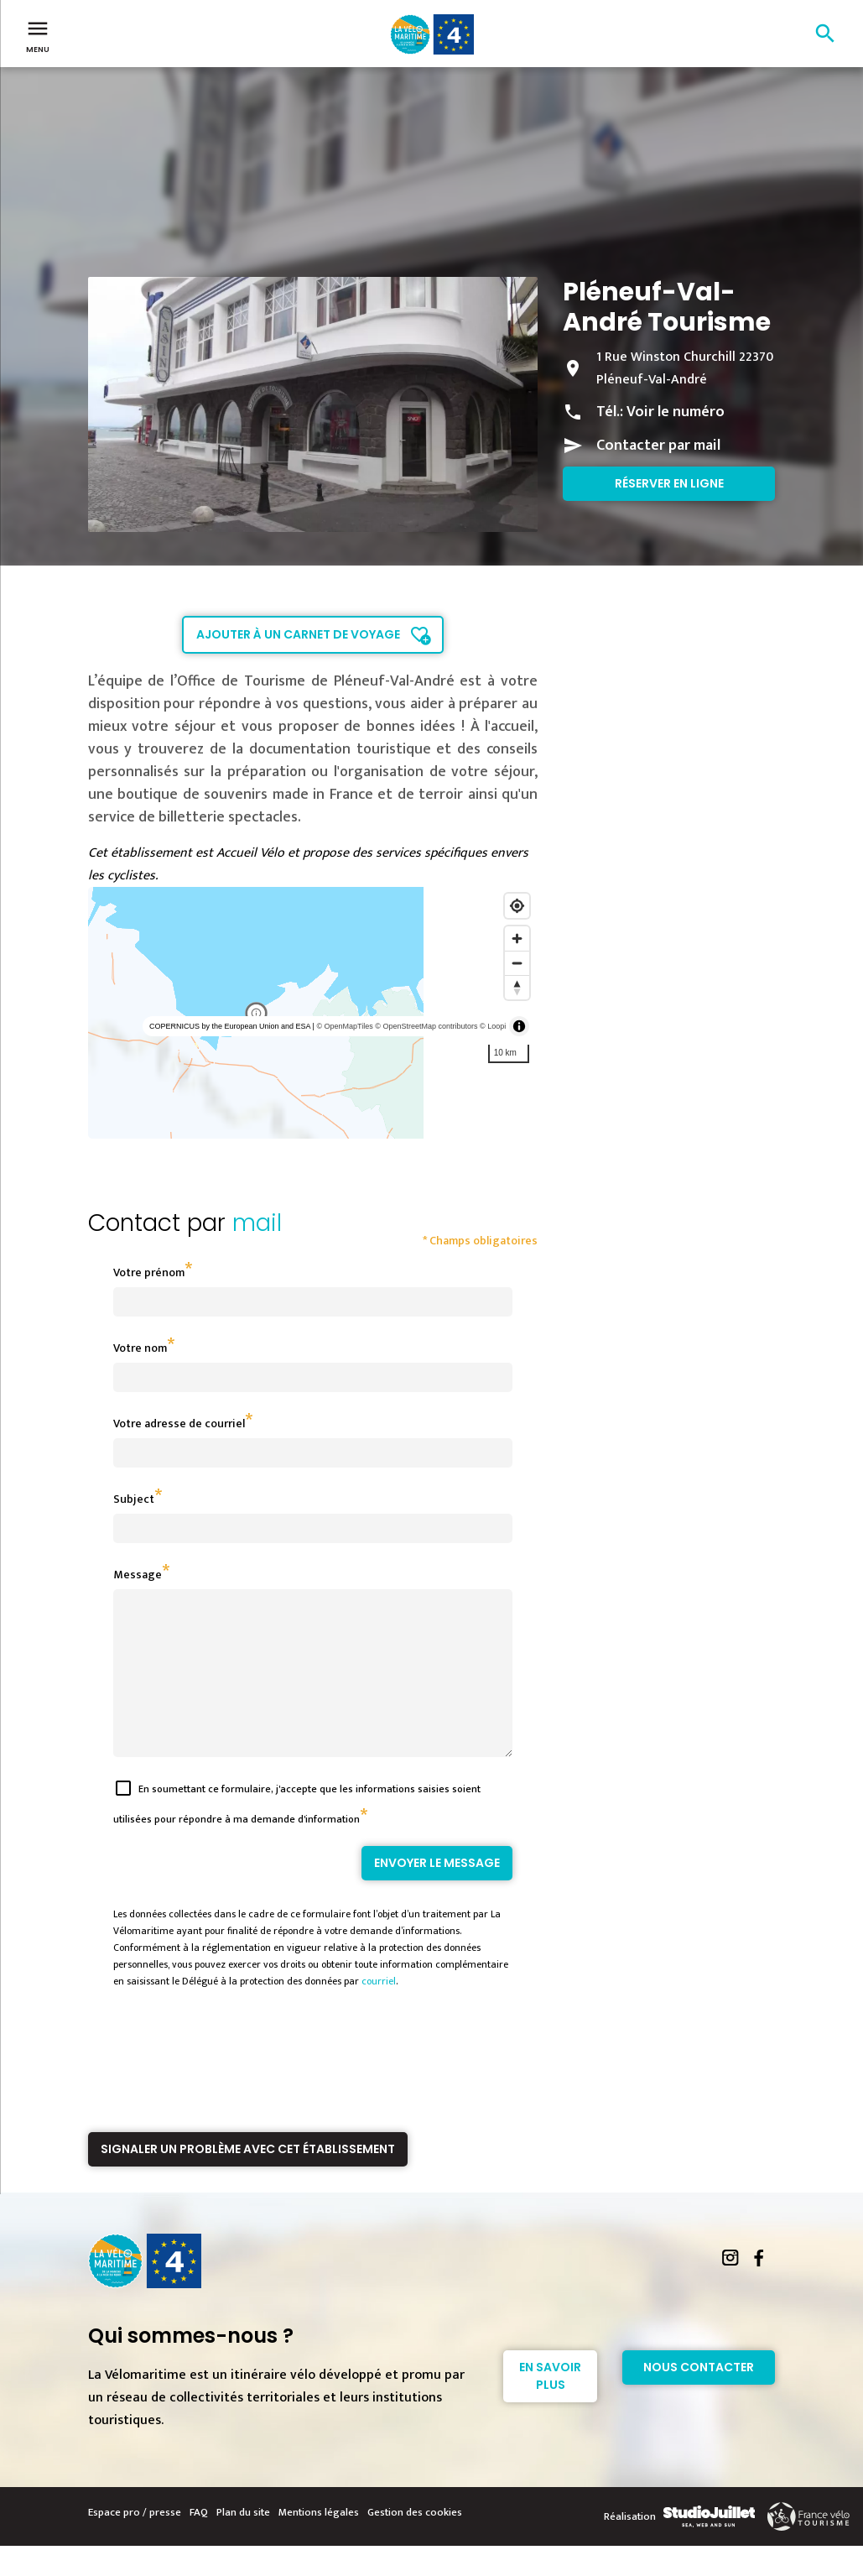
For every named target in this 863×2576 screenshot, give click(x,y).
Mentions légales (318, 2542)
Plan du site (243, 2542)
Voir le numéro (675, 412)
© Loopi (493, 1026)
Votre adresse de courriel (179, 1423)
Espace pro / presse (134, 2542)
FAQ (199, 2542)
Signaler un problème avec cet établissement (248, 2179)
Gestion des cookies (414, 2542)
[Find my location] (517, 906)
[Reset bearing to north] (517, 987)
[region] (313, 1013)
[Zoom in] (517, 938)
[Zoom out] (517, 963)
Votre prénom (149, 1272)
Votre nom (140, 1348)
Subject (133, 1499)
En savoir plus (550, 2406)
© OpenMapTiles (344, 1026)
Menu (37, 35)
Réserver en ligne (669, 483)
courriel (378, 2011)
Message (137, 1574)
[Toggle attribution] (519, 1026)
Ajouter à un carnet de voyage (298, 634)
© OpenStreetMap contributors (426, 1026)
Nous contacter (698, 2397)
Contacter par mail (658, 445)
